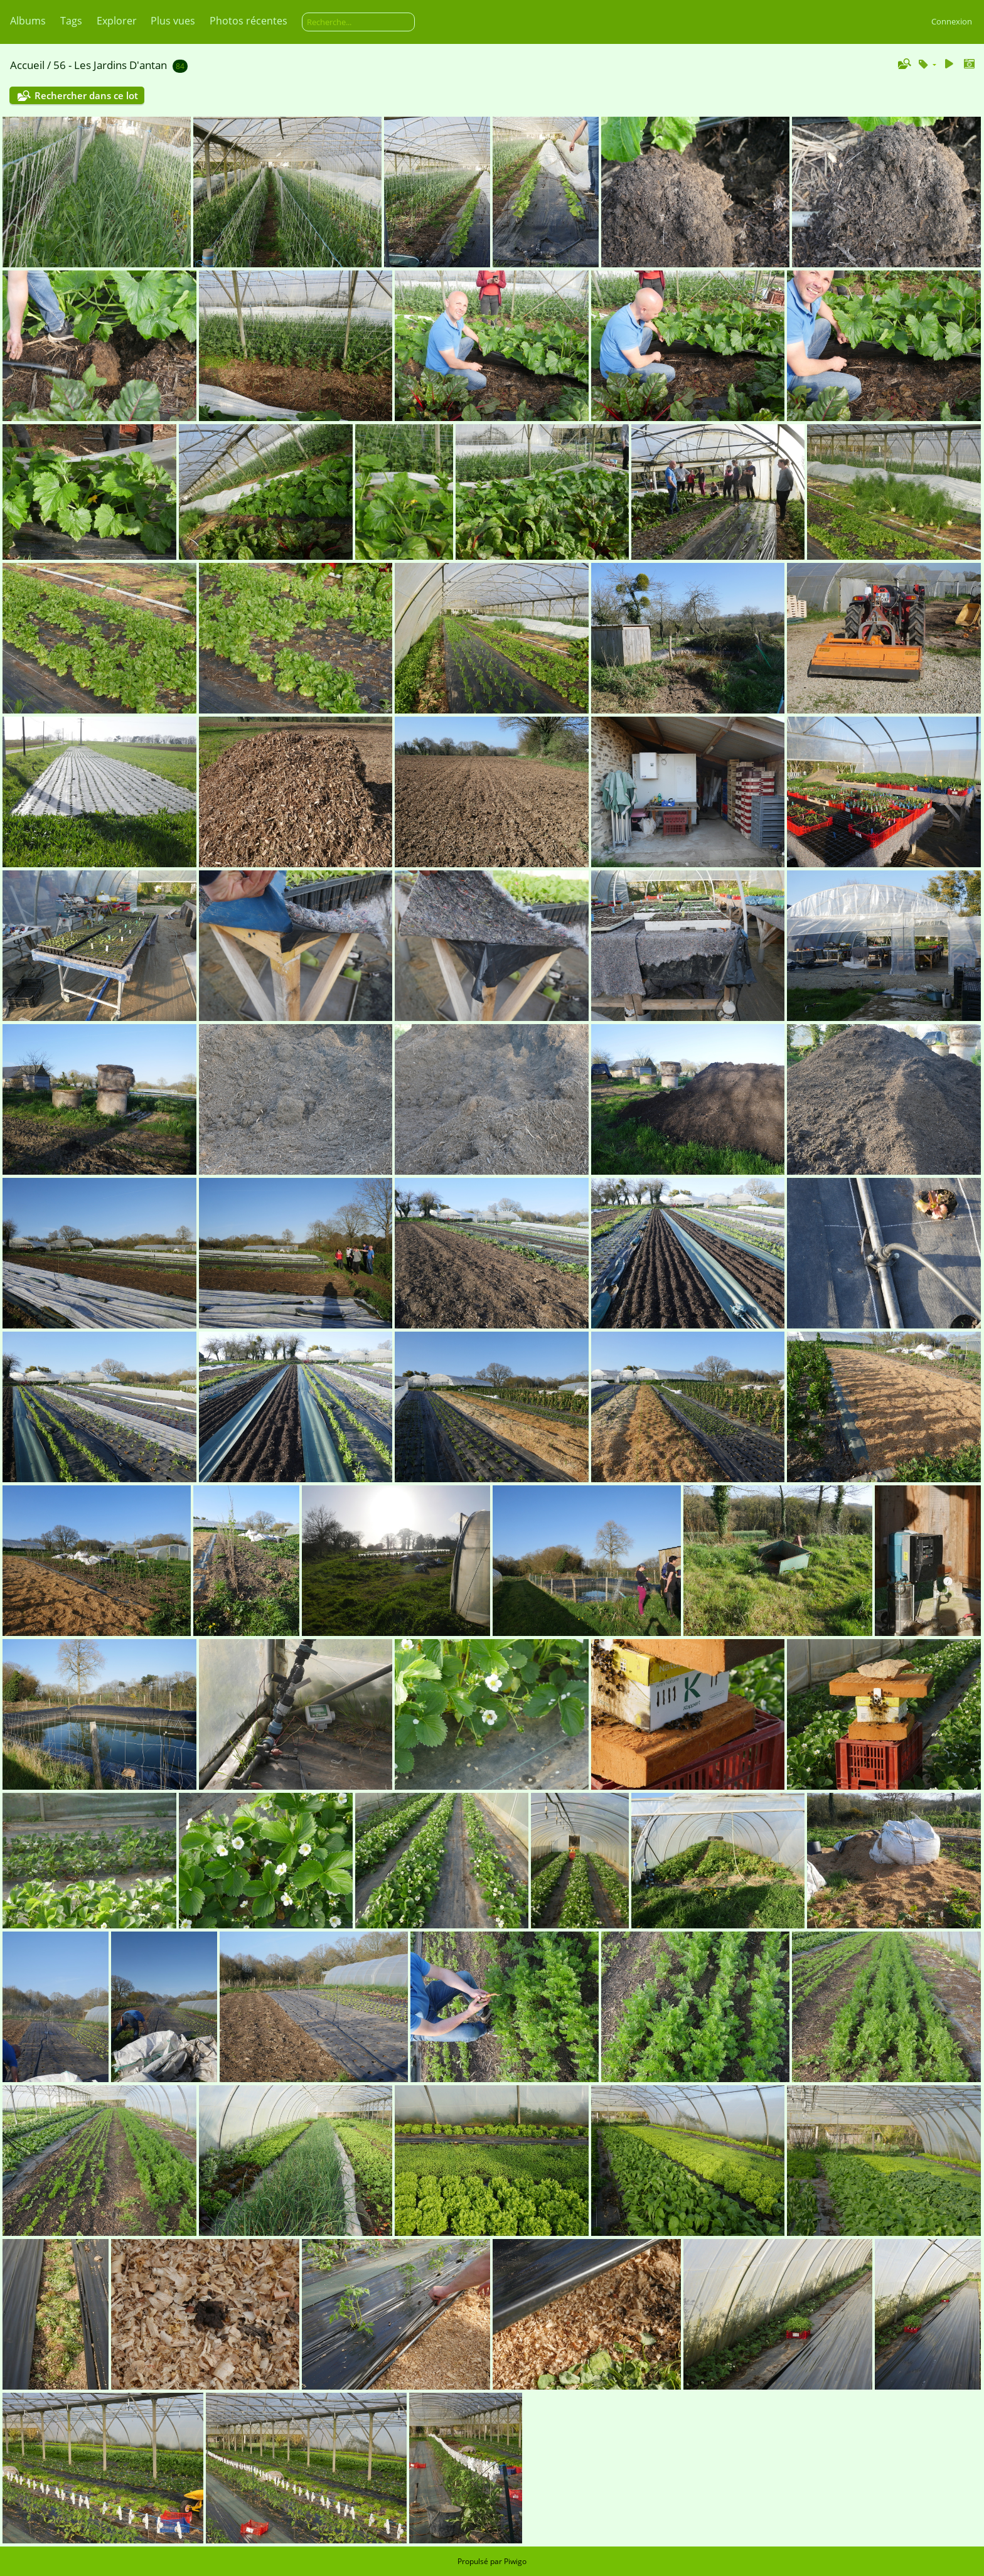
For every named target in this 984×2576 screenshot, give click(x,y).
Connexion (951, 21)
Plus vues (173, 21)
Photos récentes (248, 21)
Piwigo (515, 2561)
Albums (28, 21)
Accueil (27, 65)
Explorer (117, 21)
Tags (71, 21)
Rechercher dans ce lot (86, 95)
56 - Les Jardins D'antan (110, 65)
